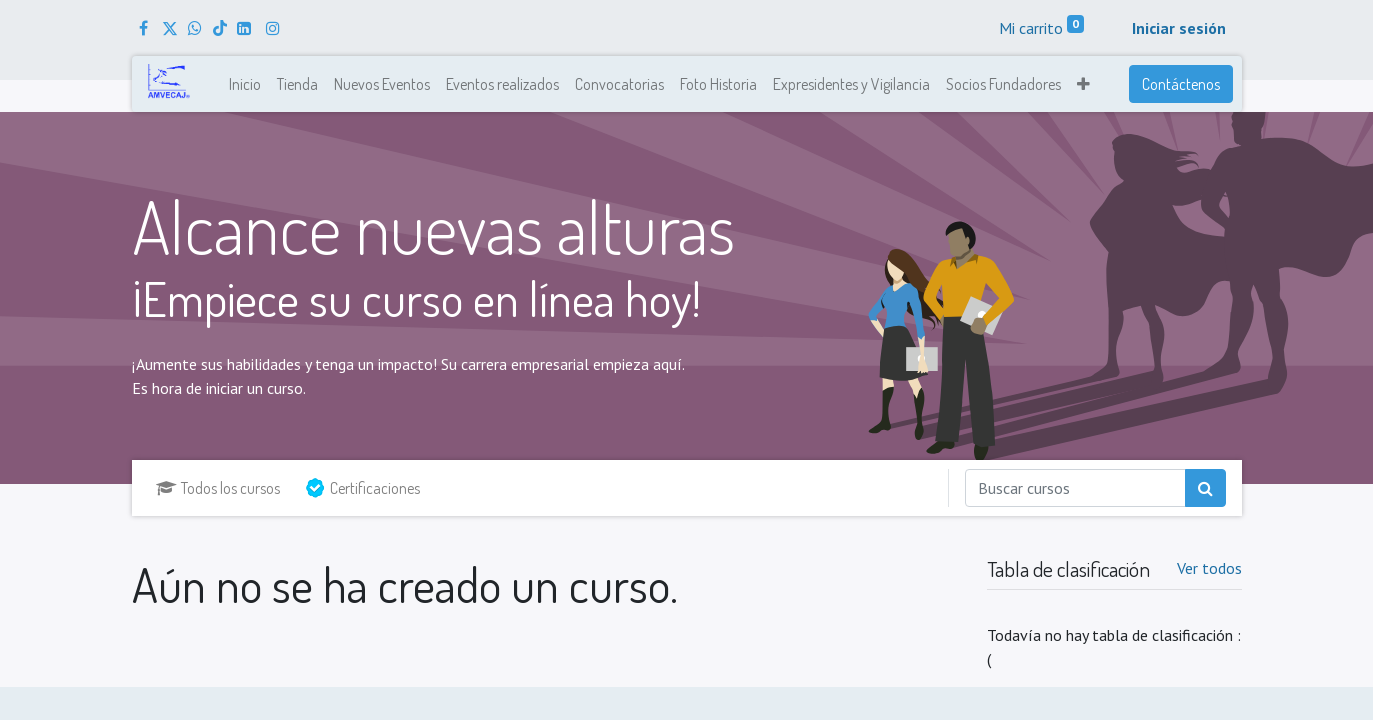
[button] (1083, 84)
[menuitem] (245, 84)
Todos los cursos (218, 488)
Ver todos (1209, 568)
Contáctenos (1181, 84)
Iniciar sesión (1179, 28)
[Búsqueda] (1205, 488)
